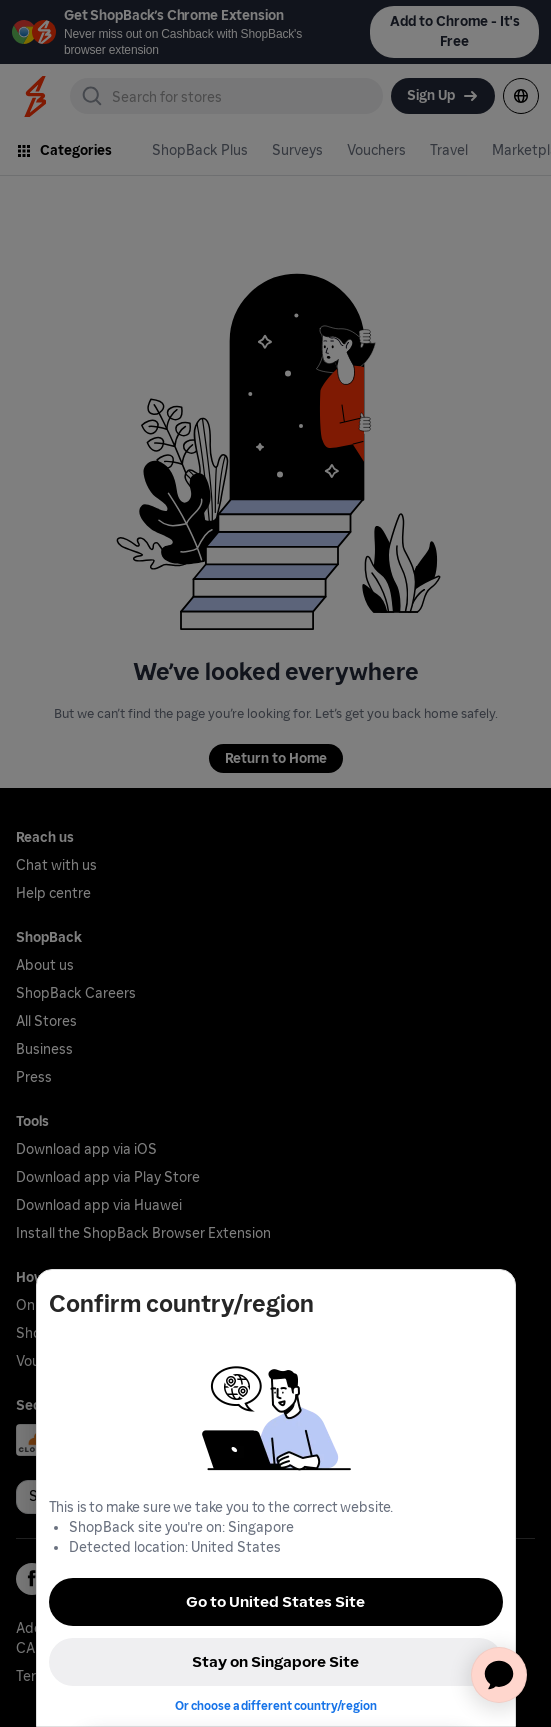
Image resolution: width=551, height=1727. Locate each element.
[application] (499, 1675)
